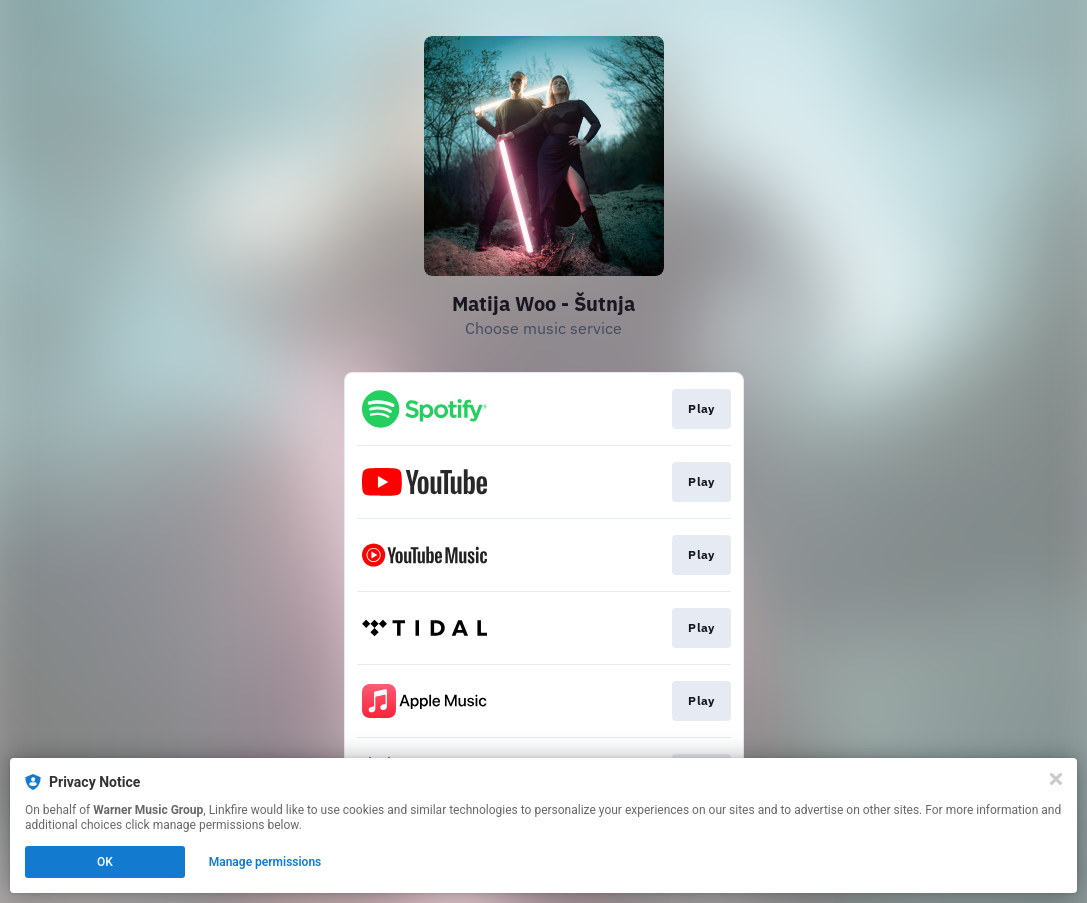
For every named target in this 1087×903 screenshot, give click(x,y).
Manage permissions (265, 862)
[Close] (1056, 779)
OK (105, 862)
